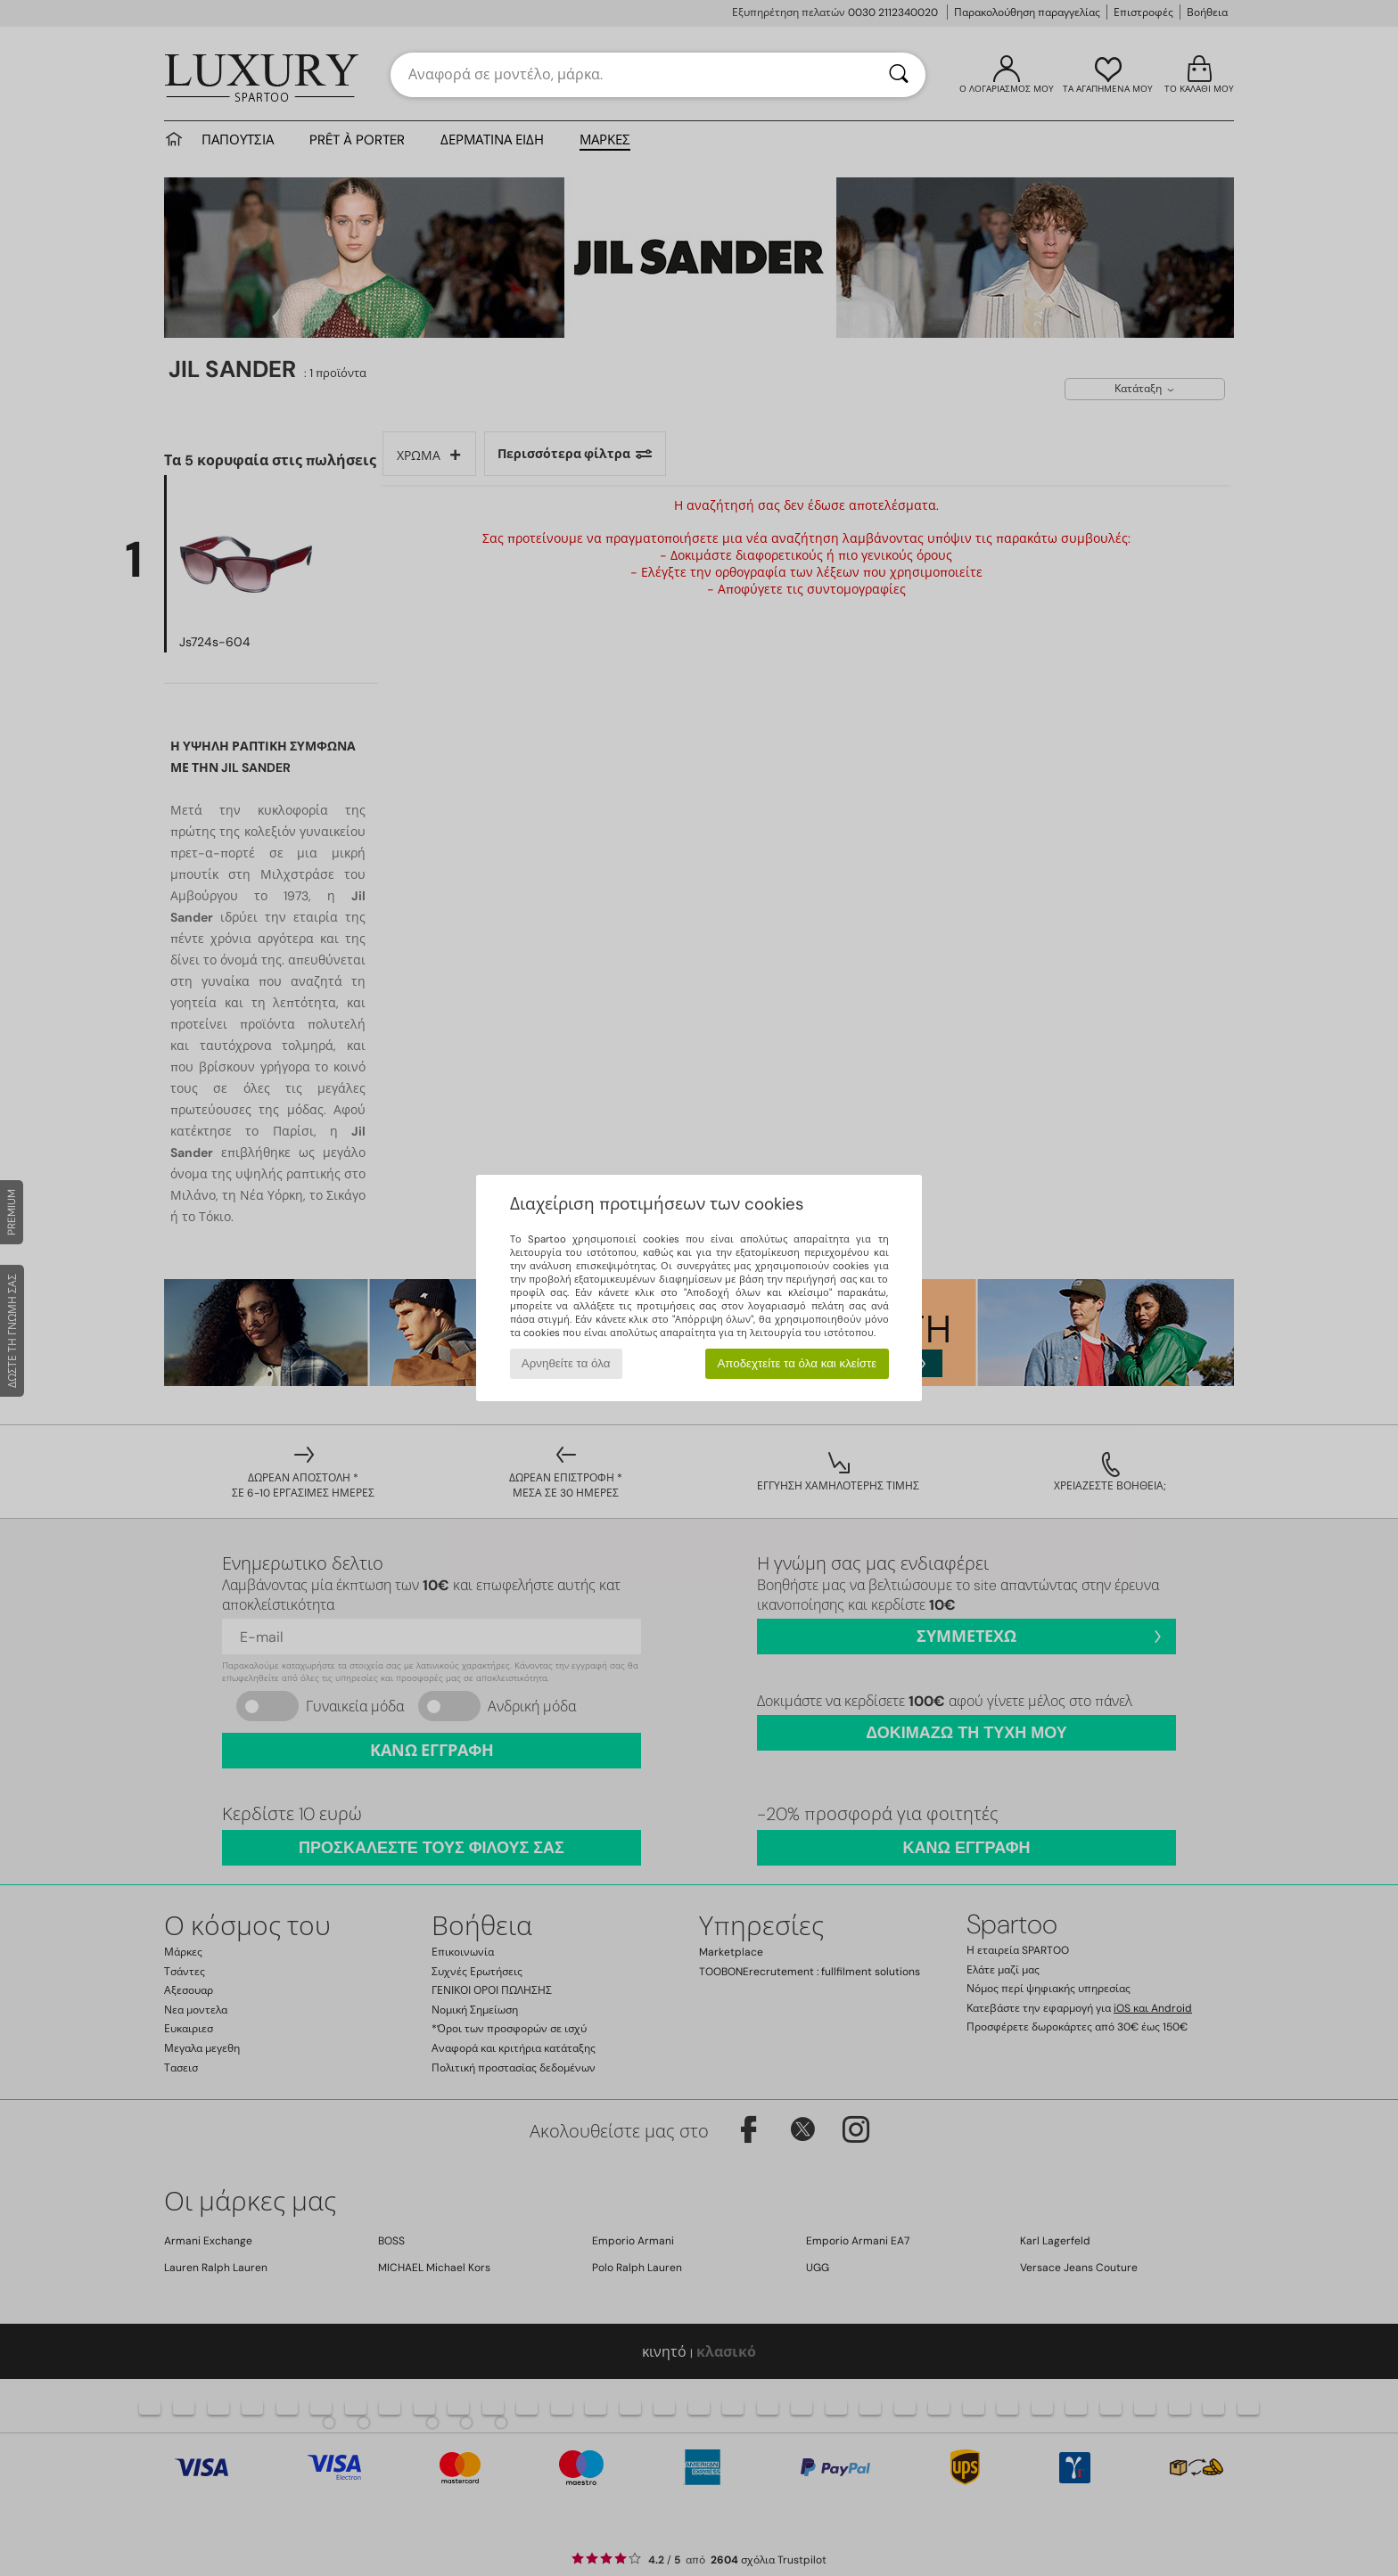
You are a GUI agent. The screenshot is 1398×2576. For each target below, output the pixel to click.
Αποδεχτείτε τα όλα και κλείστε (796, 1363)
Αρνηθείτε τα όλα (566, 1363)
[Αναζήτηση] (899, 75)
